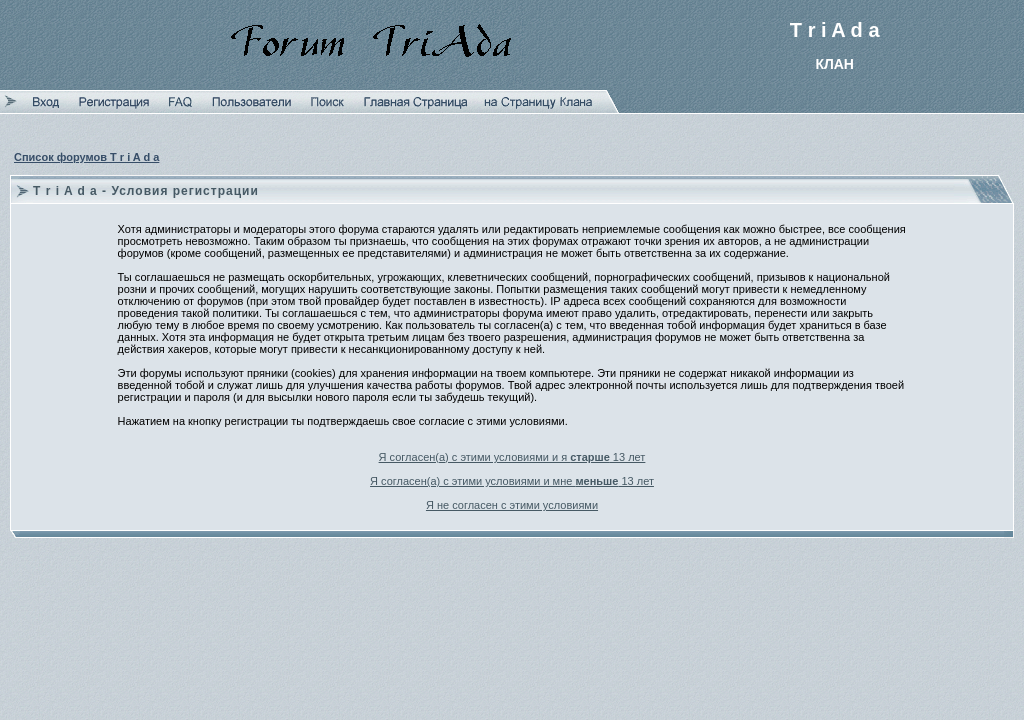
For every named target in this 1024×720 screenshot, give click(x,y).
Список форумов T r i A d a (86, 157)
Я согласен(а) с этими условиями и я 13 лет (512, 457)
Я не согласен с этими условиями (512, 505)
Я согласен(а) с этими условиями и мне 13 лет (512, 481)
